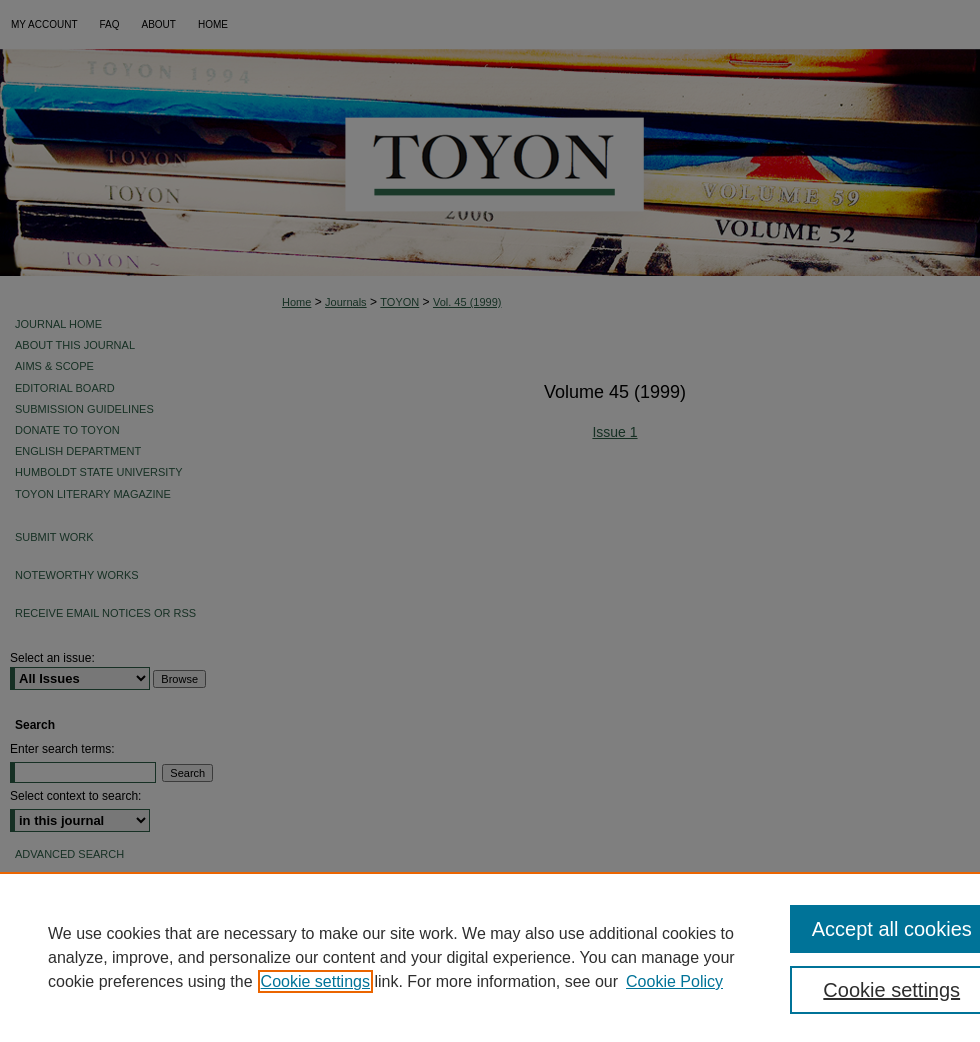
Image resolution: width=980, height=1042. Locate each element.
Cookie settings (315, 981)
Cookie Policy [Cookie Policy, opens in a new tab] (674, 981)
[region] (490, 957)
